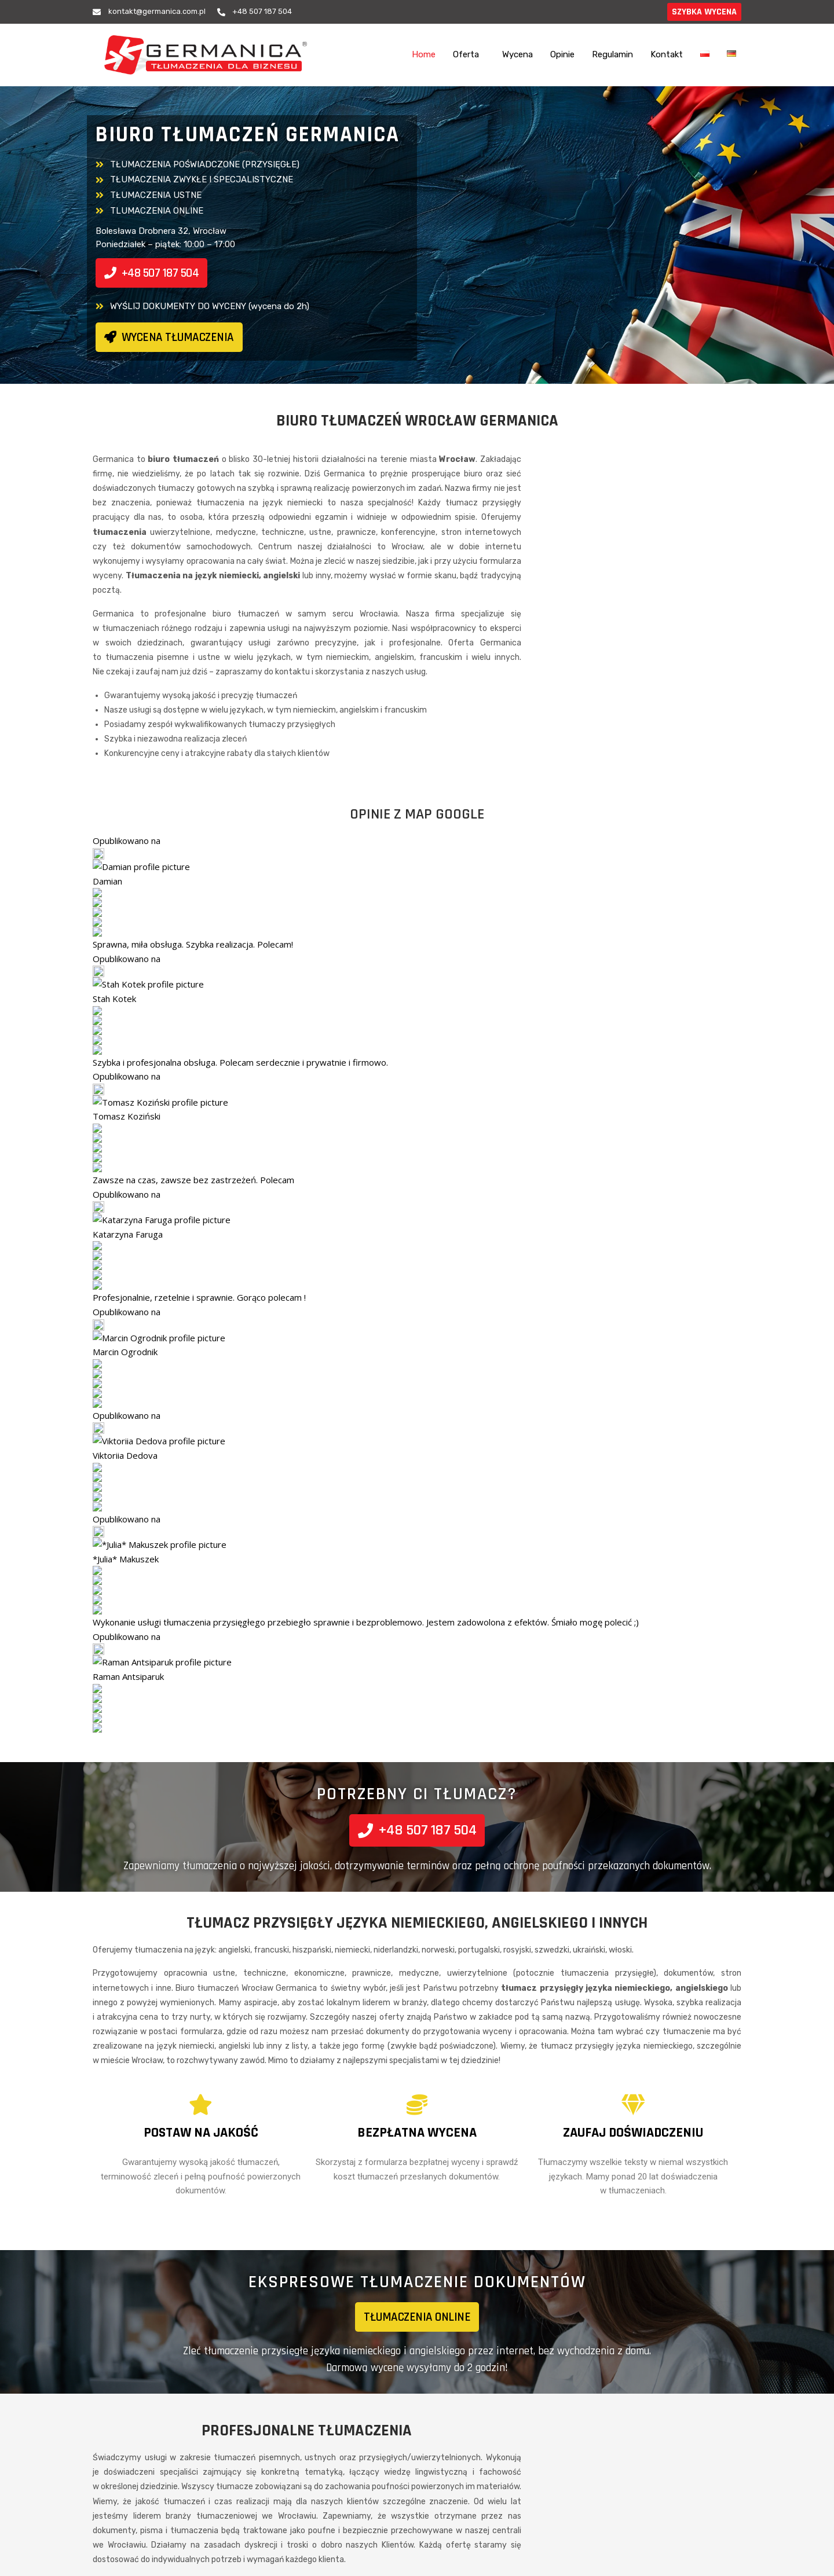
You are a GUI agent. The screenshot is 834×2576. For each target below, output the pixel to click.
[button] (468, 55)
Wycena (517, 54)
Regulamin (612, 54)
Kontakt (666, 54)
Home (424, 54)
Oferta (466, 54)
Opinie (562, 54)
